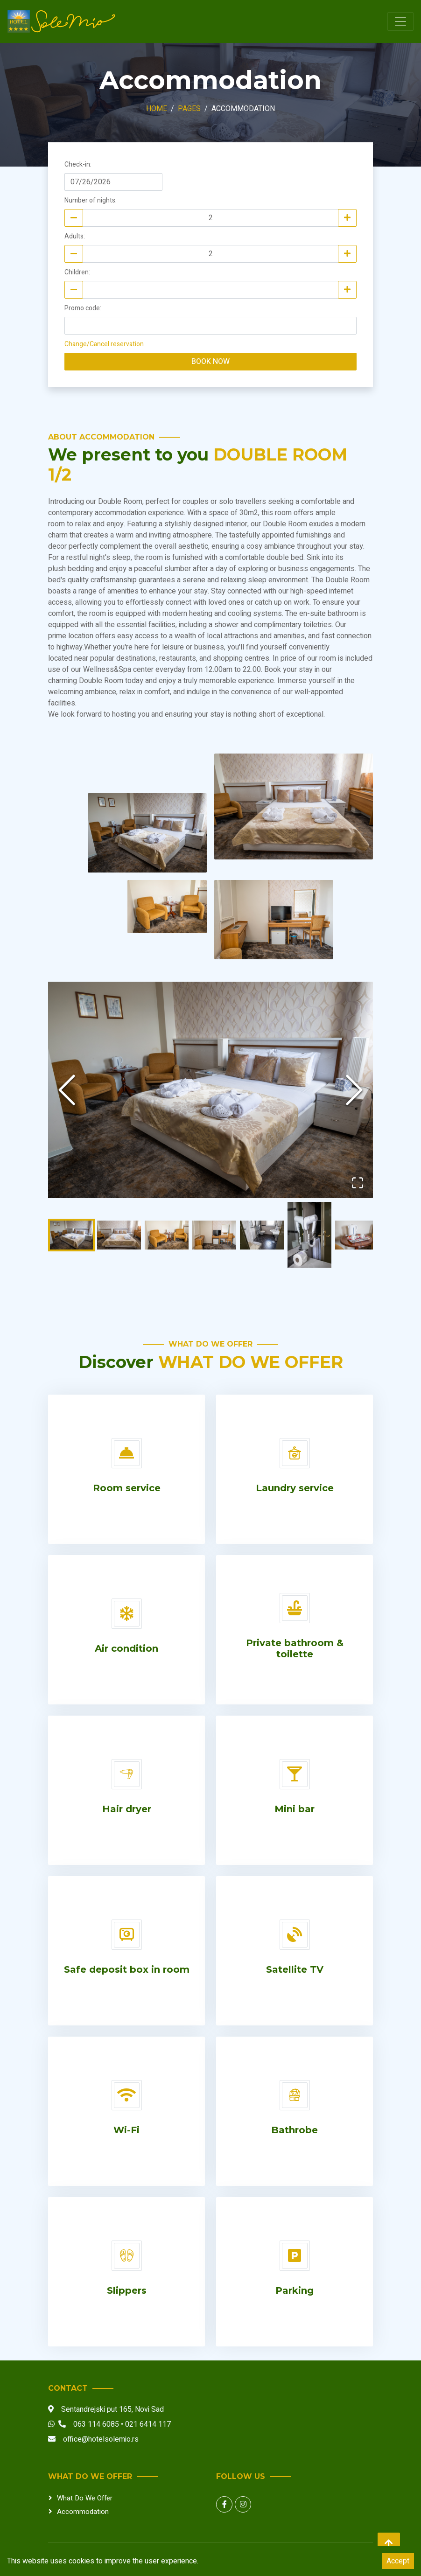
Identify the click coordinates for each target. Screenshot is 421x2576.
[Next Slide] (354, 1090)
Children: (77, 272)
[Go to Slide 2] (119, 1235)
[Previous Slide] (66, 1090)
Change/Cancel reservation (104, 344)
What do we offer (84, 2497)
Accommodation (83, 2511)
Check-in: (77, 164)
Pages (189, 108)
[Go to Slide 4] (214, 1235)
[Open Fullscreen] (357, 1182)
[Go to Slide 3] (166, 1235)
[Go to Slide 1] (71, 1235)
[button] (210, 1090)
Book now (210, 361)
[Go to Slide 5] (262, 1235)
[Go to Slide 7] (357, 1235)
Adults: (74, 236)
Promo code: (82, 308)
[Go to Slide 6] (309, 1235)
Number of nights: (90, 200)
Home (156, 108)
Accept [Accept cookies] (397, 2561)
